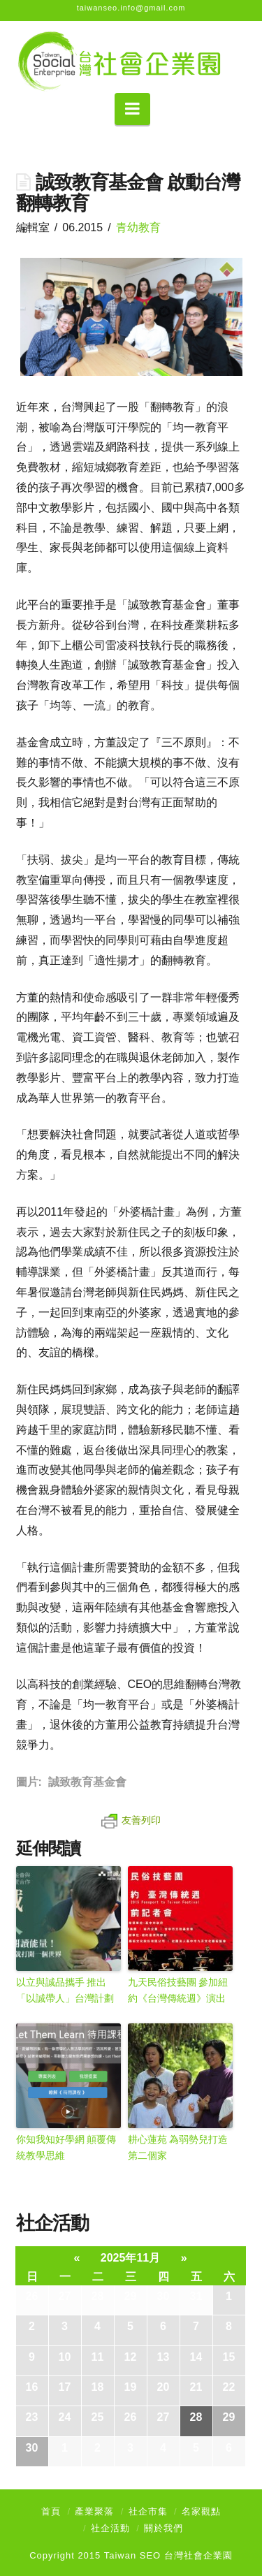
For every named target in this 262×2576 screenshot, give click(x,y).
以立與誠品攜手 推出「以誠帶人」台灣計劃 (65, 1990)
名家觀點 (201, 2511)
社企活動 (110, 2528)
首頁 (51, 2511)
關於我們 (163, 2528)
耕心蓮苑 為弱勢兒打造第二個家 (178, 2147)
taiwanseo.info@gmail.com (131, 7)
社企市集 (148, 2511)
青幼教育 (138, 227)
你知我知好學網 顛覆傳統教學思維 (66, 2147)
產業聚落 (94, 2511)
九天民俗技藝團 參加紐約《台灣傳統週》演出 (178, 1990)
